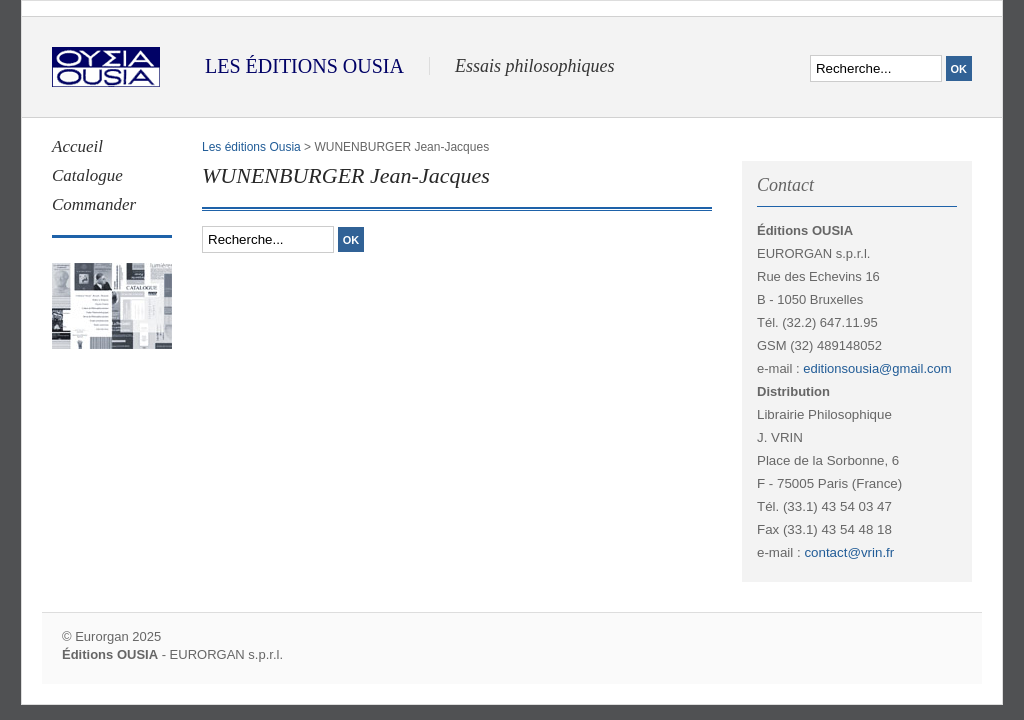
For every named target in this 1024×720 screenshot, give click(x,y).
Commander (94, 204)
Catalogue (87, 175)
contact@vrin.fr (849, 552)
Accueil (77, 146)
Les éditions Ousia (251, 147)
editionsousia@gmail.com (877, 368)
